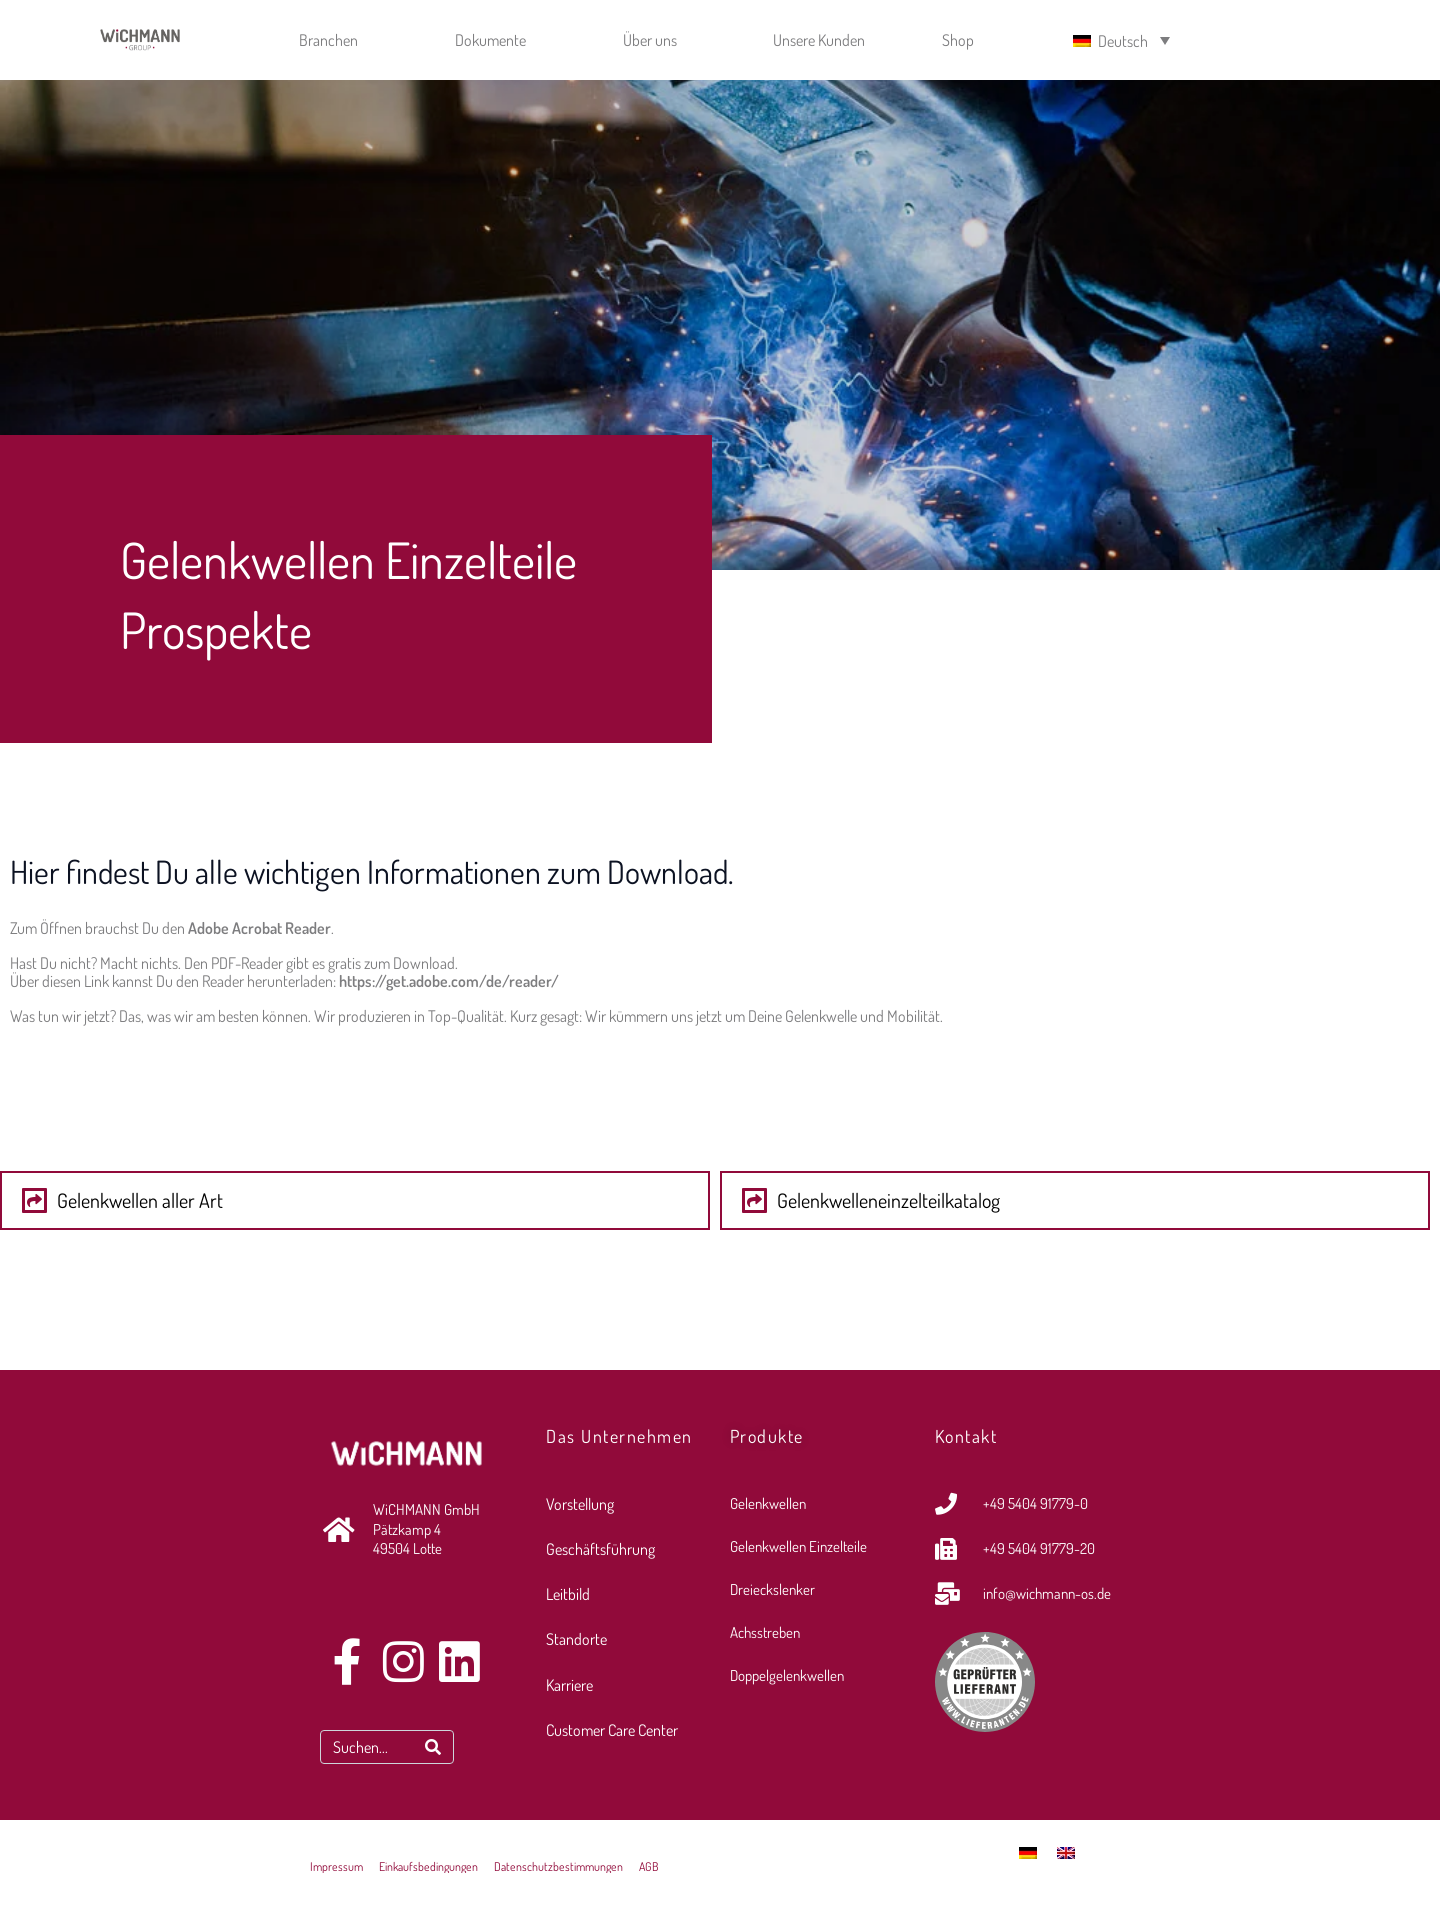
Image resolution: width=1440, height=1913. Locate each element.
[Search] (433, 1749)
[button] (355, 1200)
